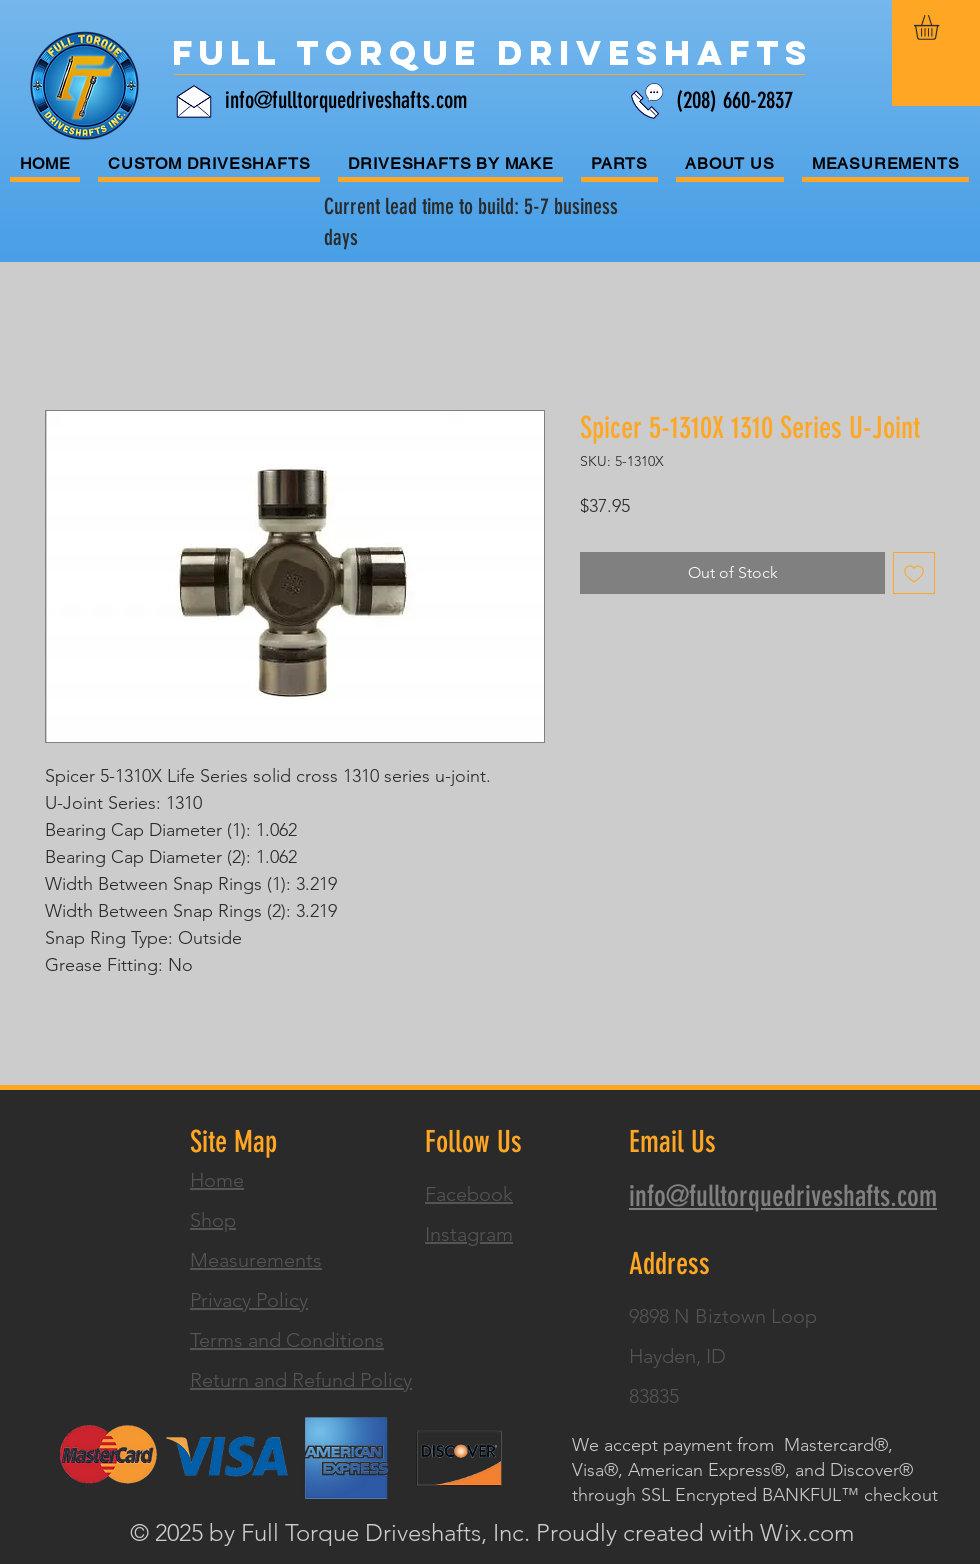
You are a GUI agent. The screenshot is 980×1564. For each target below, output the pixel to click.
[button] (941, 27)
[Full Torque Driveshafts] (492, 53)
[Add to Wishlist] (914, 573)
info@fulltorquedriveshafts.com (346, 100)
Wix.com (807, 1532)
